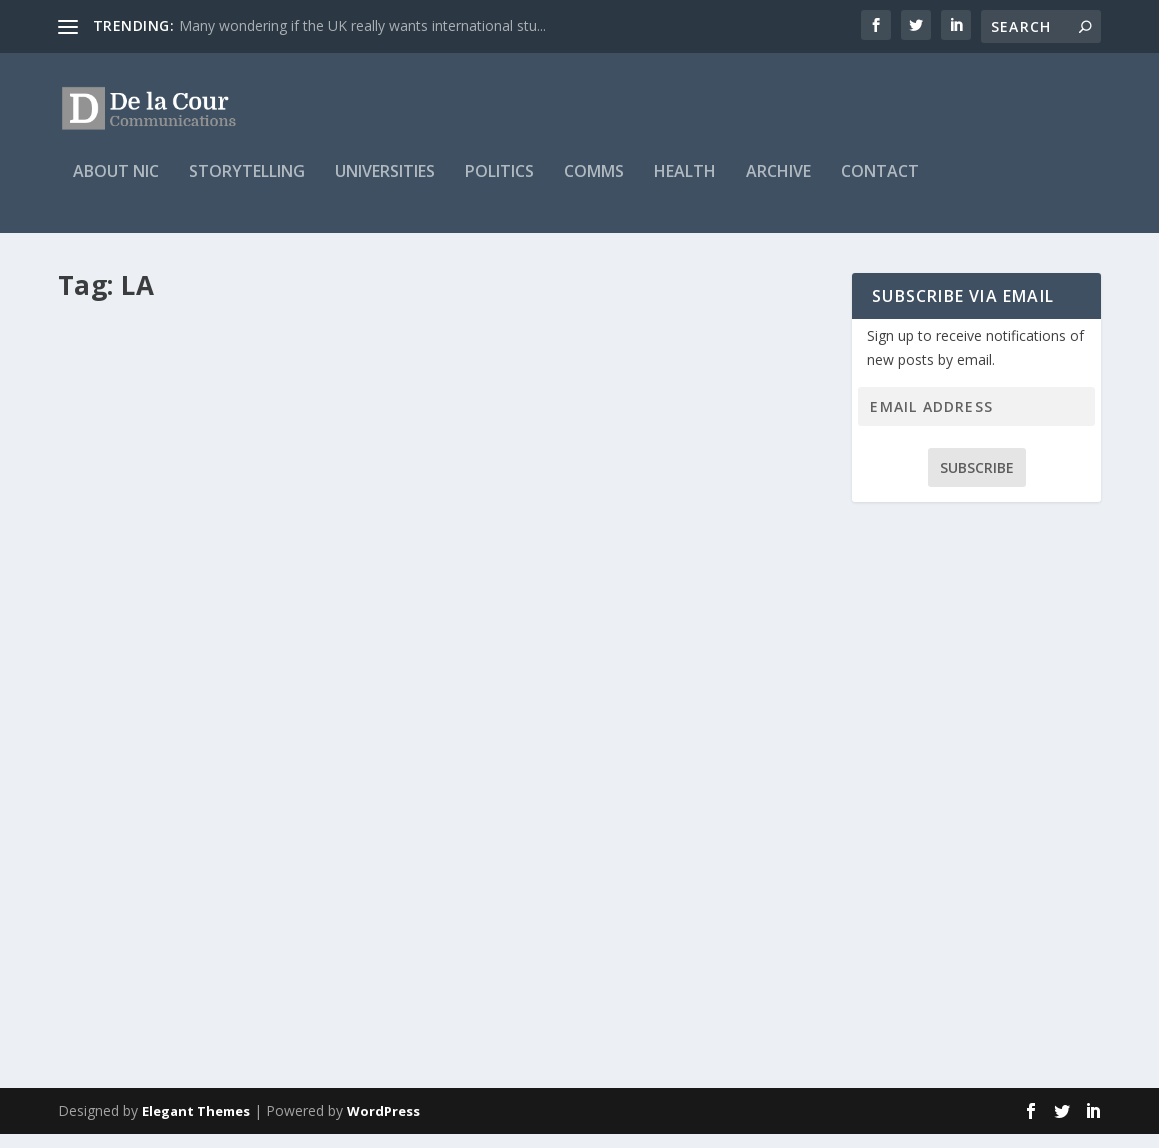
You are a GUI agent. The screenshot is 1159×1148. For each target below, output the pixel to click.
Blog (271, 907)
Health (685, 186)
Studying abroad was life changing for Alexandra (242, 866)
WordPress (383, 1125)
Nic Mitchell (127, 907)
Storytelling (247, 186)
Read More (130, 1010)
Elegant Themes (196, 1125)
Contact (880, 186)
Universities (385, 186)
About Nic (116, 186)
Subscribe (977, 481)
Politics (499, 186)
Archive (778, 186)
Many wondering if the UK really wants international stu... (362, 25)
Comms (594, 186)
